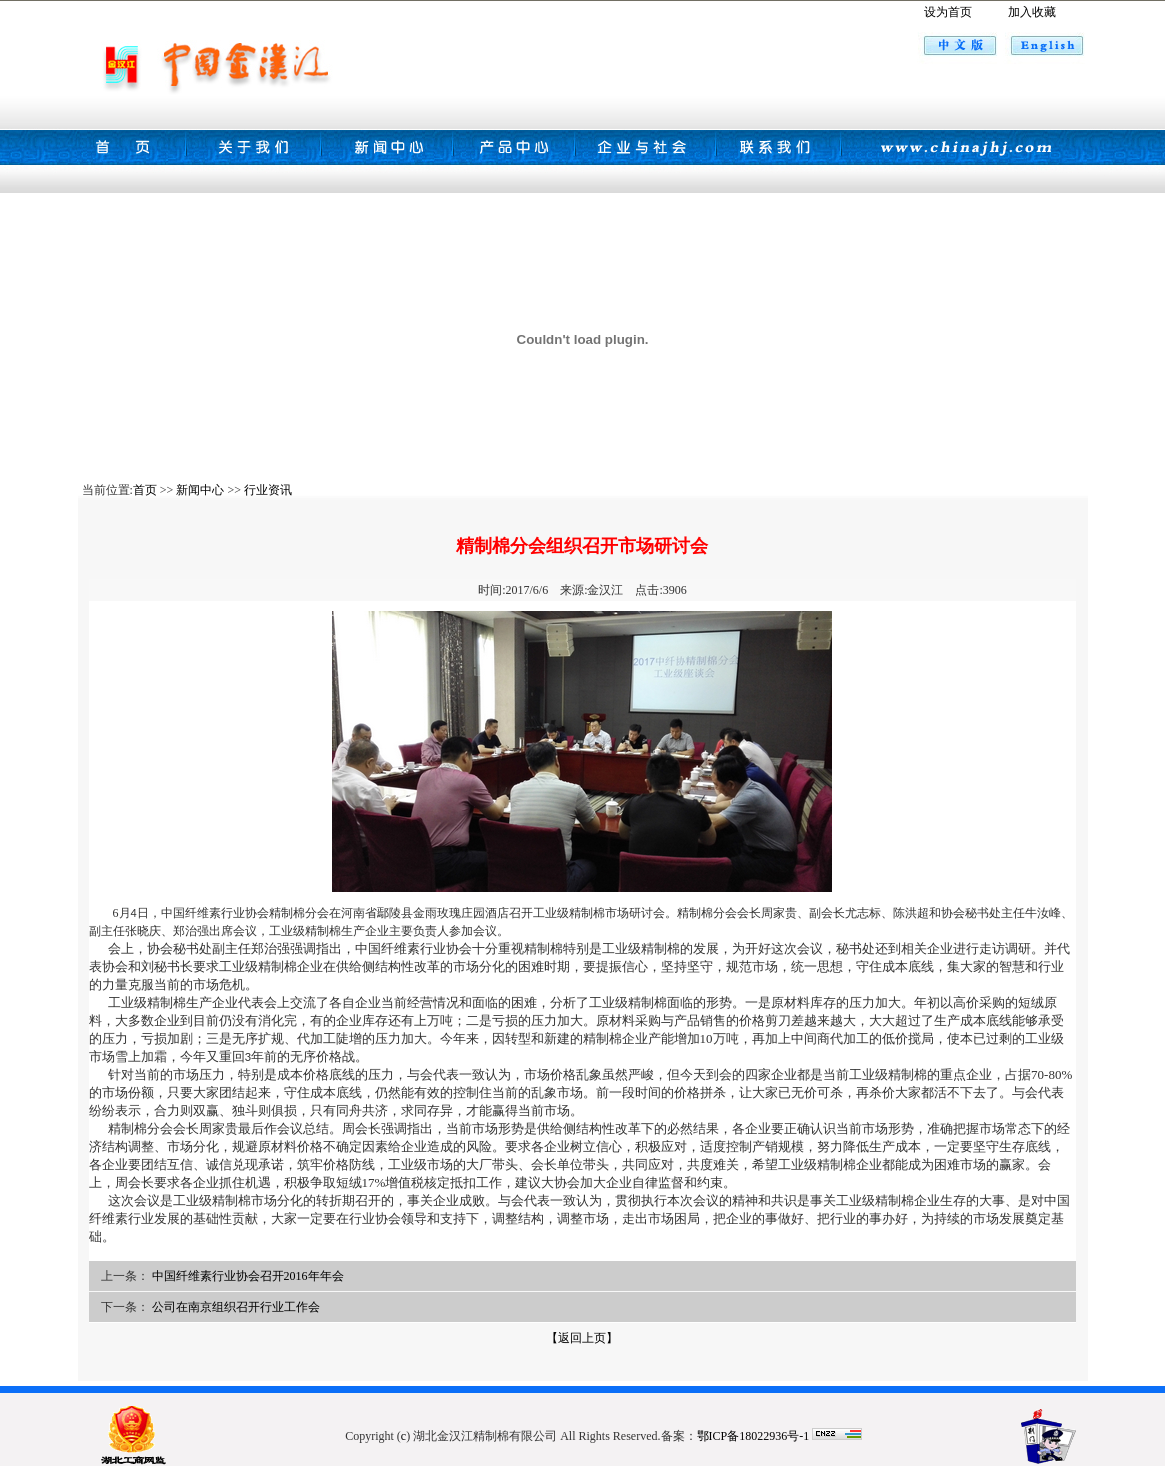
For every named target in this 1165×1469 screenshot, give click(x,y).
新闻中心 (200, 490)
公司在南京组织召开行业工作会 (236, 1307)
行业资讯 (268, 490)
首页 (145, 490)
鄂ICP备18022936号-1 (753, 1436)
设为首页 (948, 12)
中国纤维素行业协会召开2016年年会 (248, 1276)
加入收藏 (1032, 12)
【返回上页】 (582, 1338)
